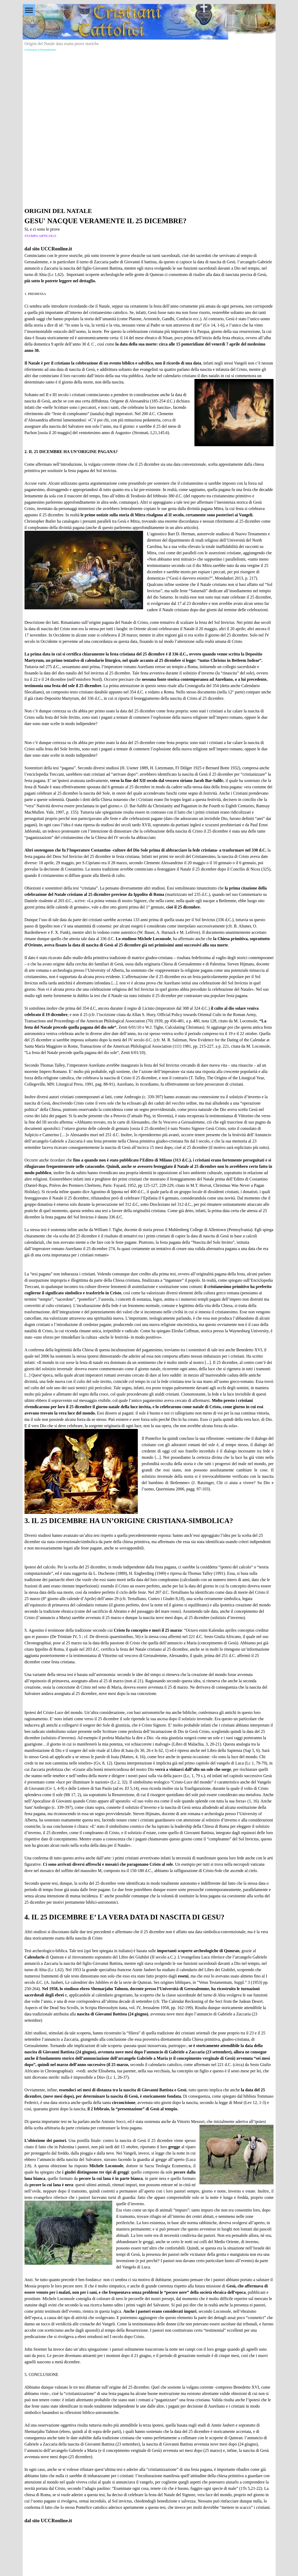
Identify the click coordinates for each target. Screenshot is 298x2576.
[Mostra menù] (29, 10)
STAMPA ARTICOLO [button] (40, 236)
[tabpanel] (149, 1365)
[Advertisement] (149, 90)
